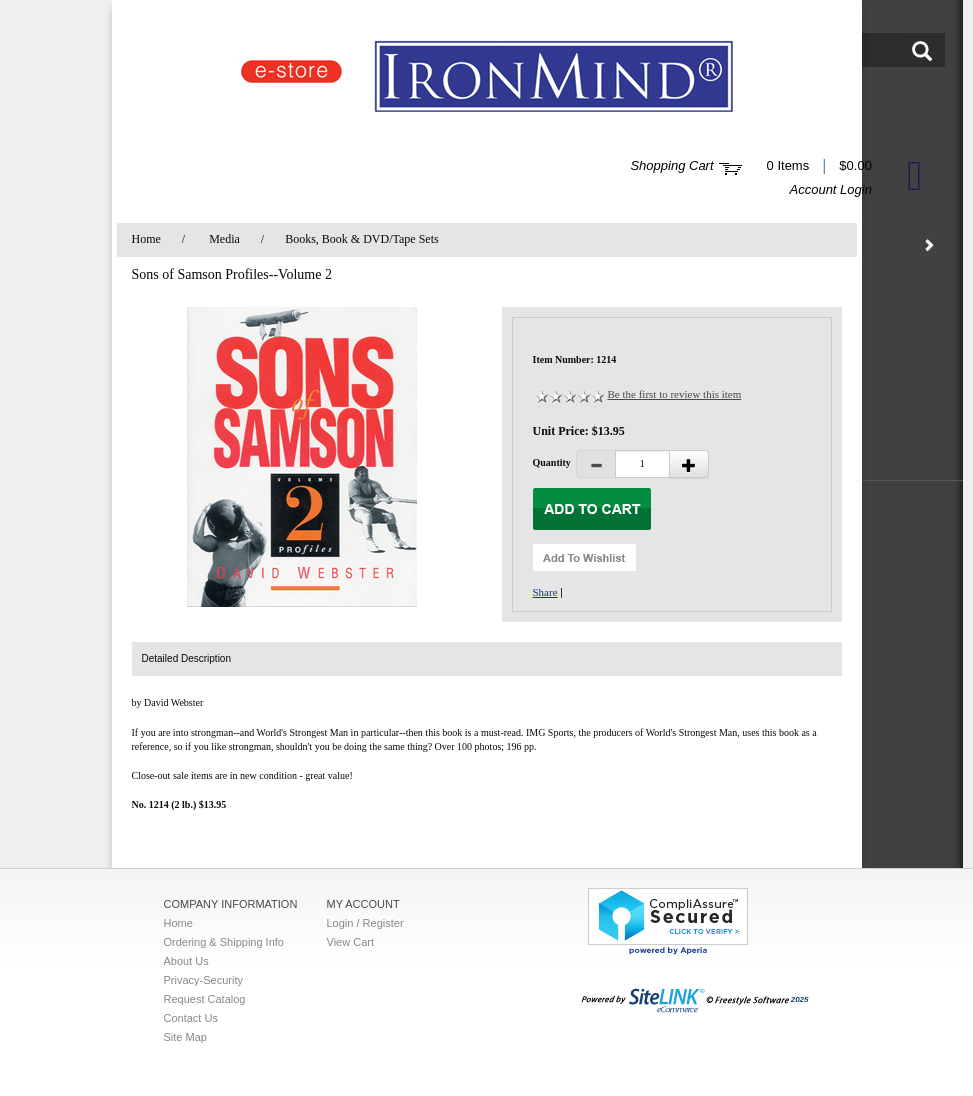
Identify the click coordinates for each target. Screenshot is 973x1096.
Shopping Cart (671, 165)
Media (224, 239)
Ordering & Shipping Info (224, 942)
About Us (186, 961)
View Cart (350, 942)
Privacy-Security (203, 980)
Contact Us (191, 1018)
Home (146, 239)
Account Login (831, 189)
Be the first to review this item (675, 394)
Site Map (185, 1037)
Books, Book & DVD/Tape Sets (362, 239)
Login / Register (365, 923)
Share (545, 592)
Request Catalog (205, 999)
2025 (695, 999)
